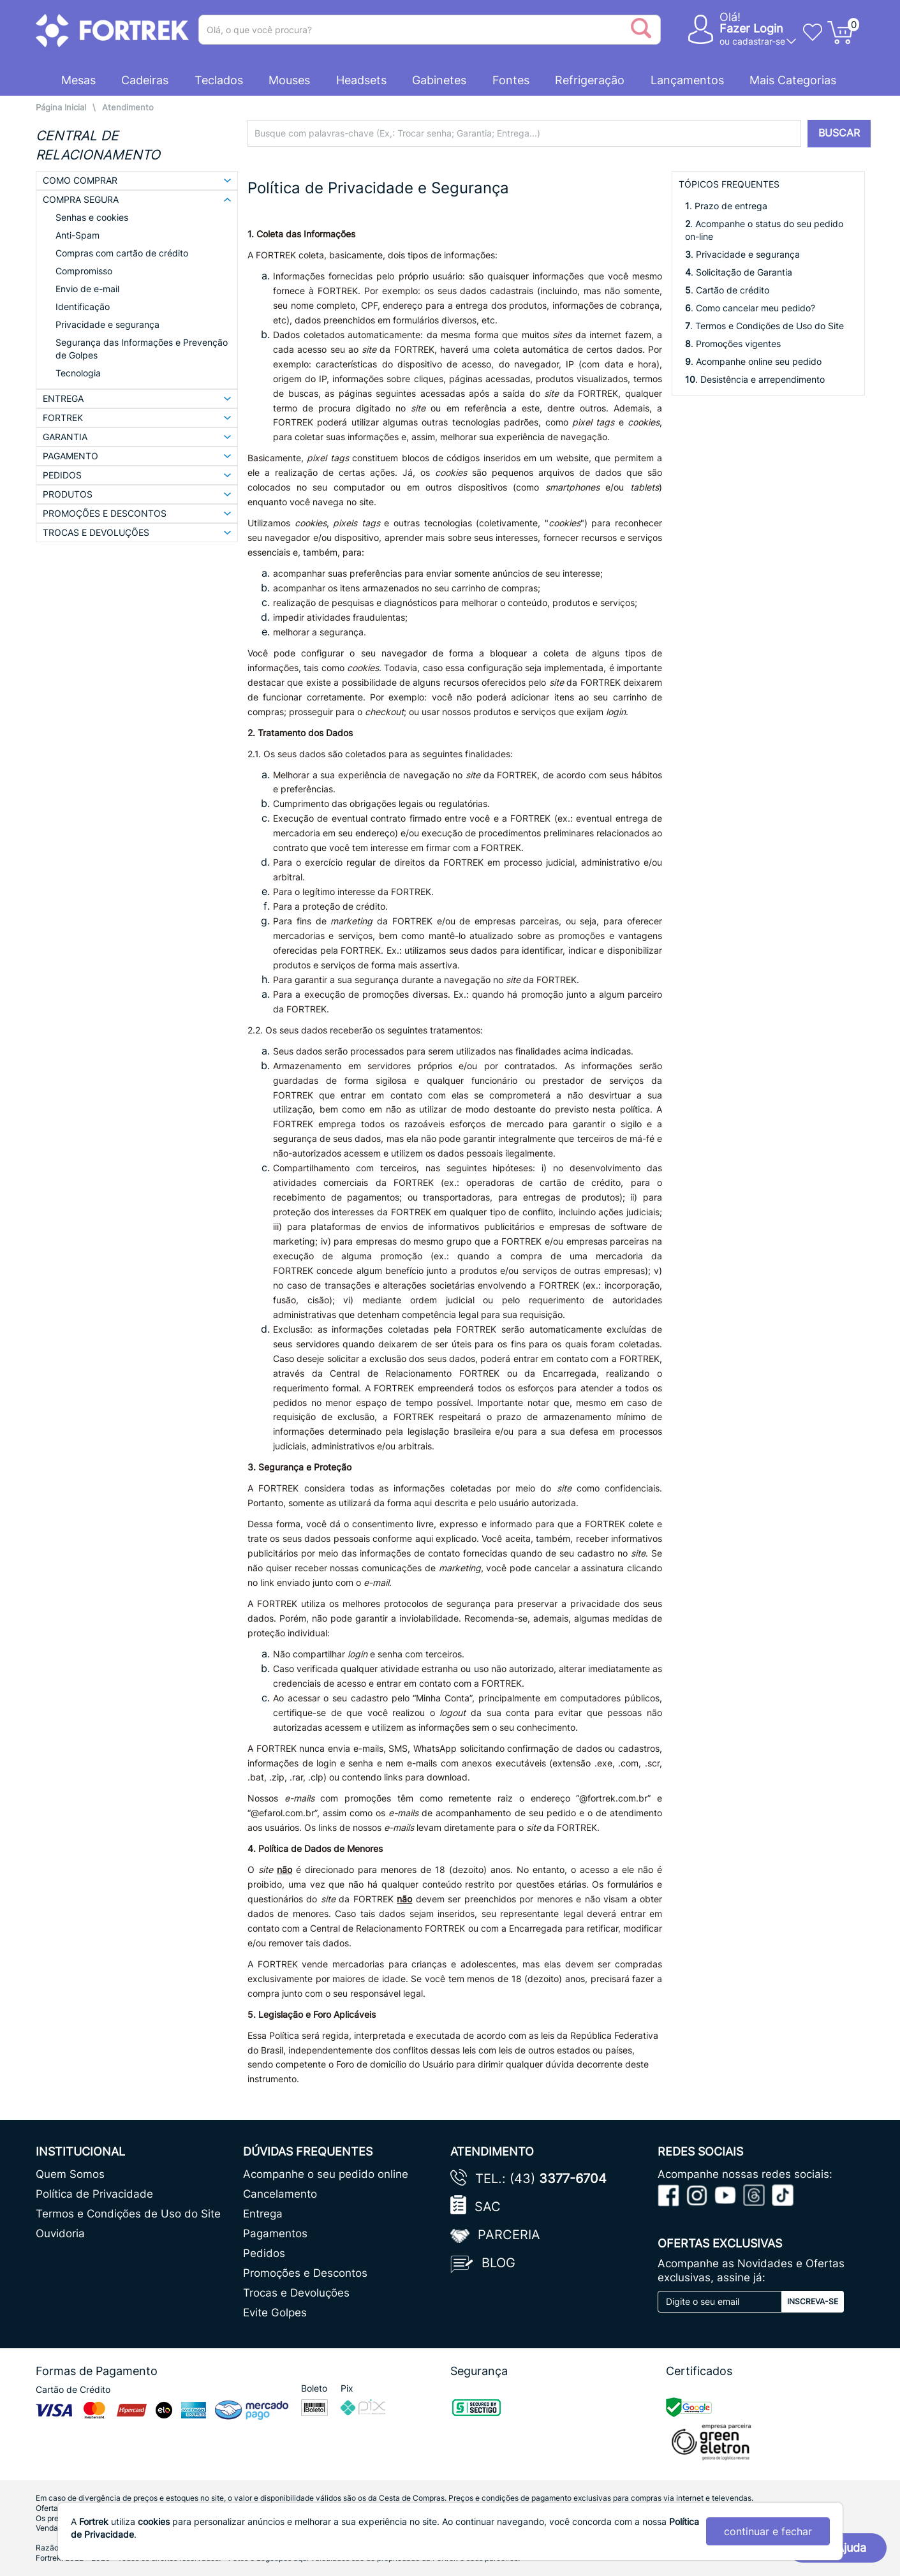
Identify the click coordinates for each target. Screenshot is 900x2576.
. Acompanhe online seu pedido (753, 361)
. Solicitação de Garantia (738, 272)
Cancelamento (280, 2193)
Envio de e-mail (87, 288)
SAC (488, 2206)
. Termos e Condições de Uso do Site (764, 325)
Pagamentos (275, 2233)
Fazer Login (751, 28)
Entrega (263, 2213)
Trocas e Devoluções (296, 2292)
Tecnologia (78, 372)
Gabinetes (439, 80)
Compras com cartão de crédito (121, 253)
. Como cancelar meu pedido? (750, 307)
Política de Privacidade (94, 2193)
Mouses (289, 80)
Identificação (82, 306)
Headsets (361, 80)
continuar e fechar (768, 2531)
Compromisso (83, 270)
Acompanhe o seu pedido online (325, 2174)
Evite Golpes (275, 2312)
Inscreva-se (812, 2301)
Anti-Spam (77, 235)
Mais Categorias (792, 80)
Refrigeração (589, 80)
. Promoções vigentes (733, 343)
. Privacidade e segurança (742, 254)
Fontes (510, 80)
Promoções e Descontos (305, 2273)
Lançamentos (687, 80)
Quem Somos (70, 2174)
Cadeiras (144, 80)
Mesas (78, 80)
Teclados (219, 80)
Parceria (509, 2234)
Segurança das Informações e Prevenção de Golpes (141, 348)
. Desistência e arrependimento (755, 379)
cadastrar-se (758, 41)
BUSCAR (839, 133)
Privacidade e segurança (107, 324)
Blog (498, 2262)
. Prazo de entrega (726, 205)
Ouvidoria (60, 2233)
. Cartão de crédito (727, 290)
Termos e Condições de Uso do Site (128, 2213)
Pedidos (264, 2253)
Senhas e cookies (91, 217)
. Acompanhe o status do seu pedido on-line (764, 230)
